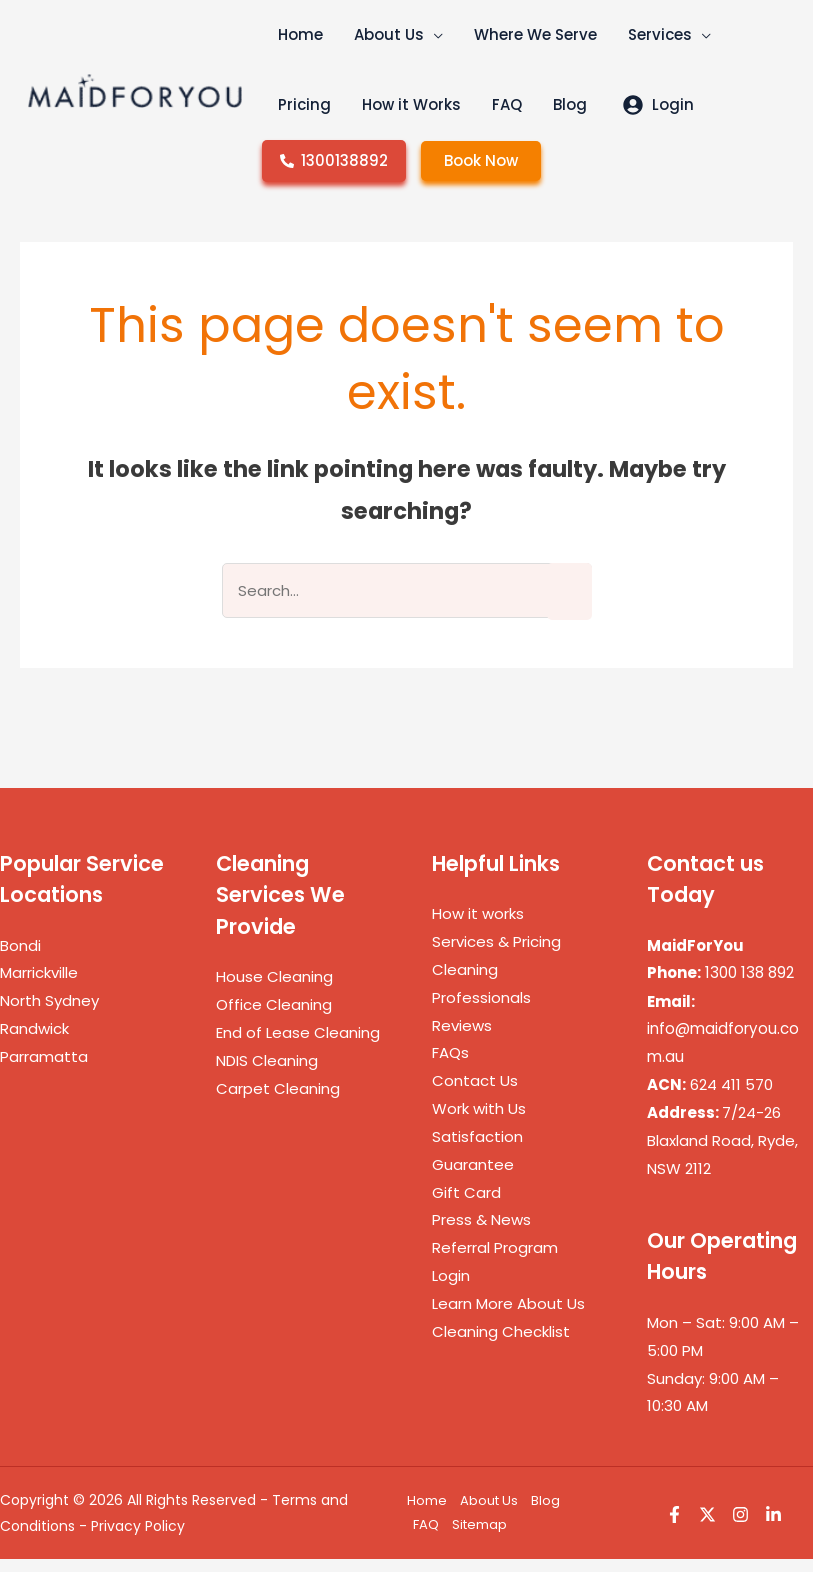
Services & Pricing (496, 954)
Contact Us (475, 1093)
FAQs (450, 1065)
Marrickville (39, 985)
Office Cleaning (274, 1017)
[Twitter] (707, 1526)
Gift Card (466, 1205)
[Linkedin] (773, 1526)
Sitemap (479, 1537)
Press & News (481, 1232)
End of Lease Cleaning (298, 1045)
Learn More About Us (508, 1316)
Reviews (462, 1038)
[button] (419, 50)
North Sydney (49, 1013)
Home (427, 1513)
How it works (478, 926)
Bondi (20, 958)
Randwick (34, 1041)
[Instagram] (740, 1526)
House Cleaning (274, 989)
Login (451, 1288)
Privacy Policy (138, 1539)
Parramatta (44, 1069)
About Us (489, 1513)
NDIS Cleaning (267, 1073)
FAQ (426, 1537)
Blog (545, 1513)
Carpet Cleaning (278, 1101)
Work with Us (479, 1121)
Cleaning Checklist (501, 1344)
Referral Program (495, 1260)
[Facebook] (674, 1526)
